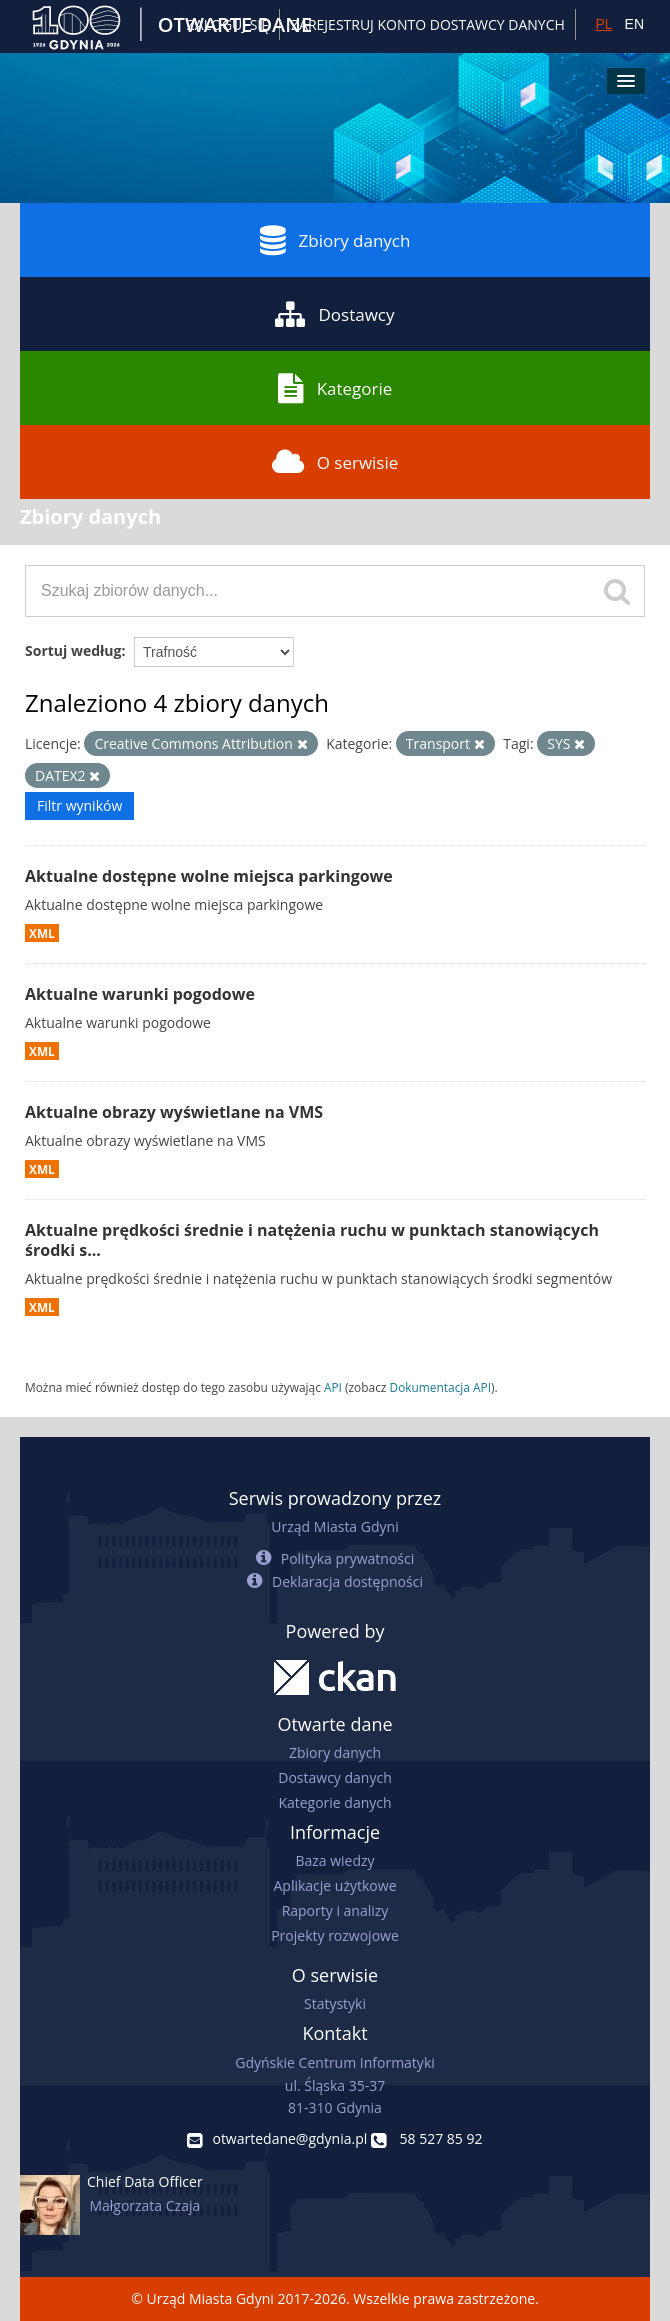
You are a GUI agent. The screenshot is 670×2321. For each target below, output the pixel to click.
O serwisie (335, 462)
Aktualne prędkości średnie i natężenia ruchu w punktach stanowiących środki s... (312, 1240)
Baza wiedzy (334, 1860)
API (333, 1387)
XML (42, 933)
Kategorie (335, 388)
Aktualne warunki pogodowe (140, 994)
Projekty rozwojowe (335, 1935)
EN (634, 24)
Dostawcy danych (334, 1777)
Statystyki (335, 2003)
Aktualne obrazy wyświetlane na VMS (174, 1112)
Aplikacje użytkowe (335, 1885)
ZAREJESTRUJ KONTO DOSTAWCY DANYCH (428, 24)
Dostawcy (334, 314)
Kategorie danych (334, 1802)
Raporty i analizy (335, 1910)
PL (603, 24)
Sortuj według (73, 650)
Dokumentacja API (441, 1387)
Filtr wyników (79, 805)
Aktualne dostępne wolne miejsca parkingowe (209, 876)
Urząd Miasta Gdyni (334, 1526)
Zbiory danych (335, 240)
